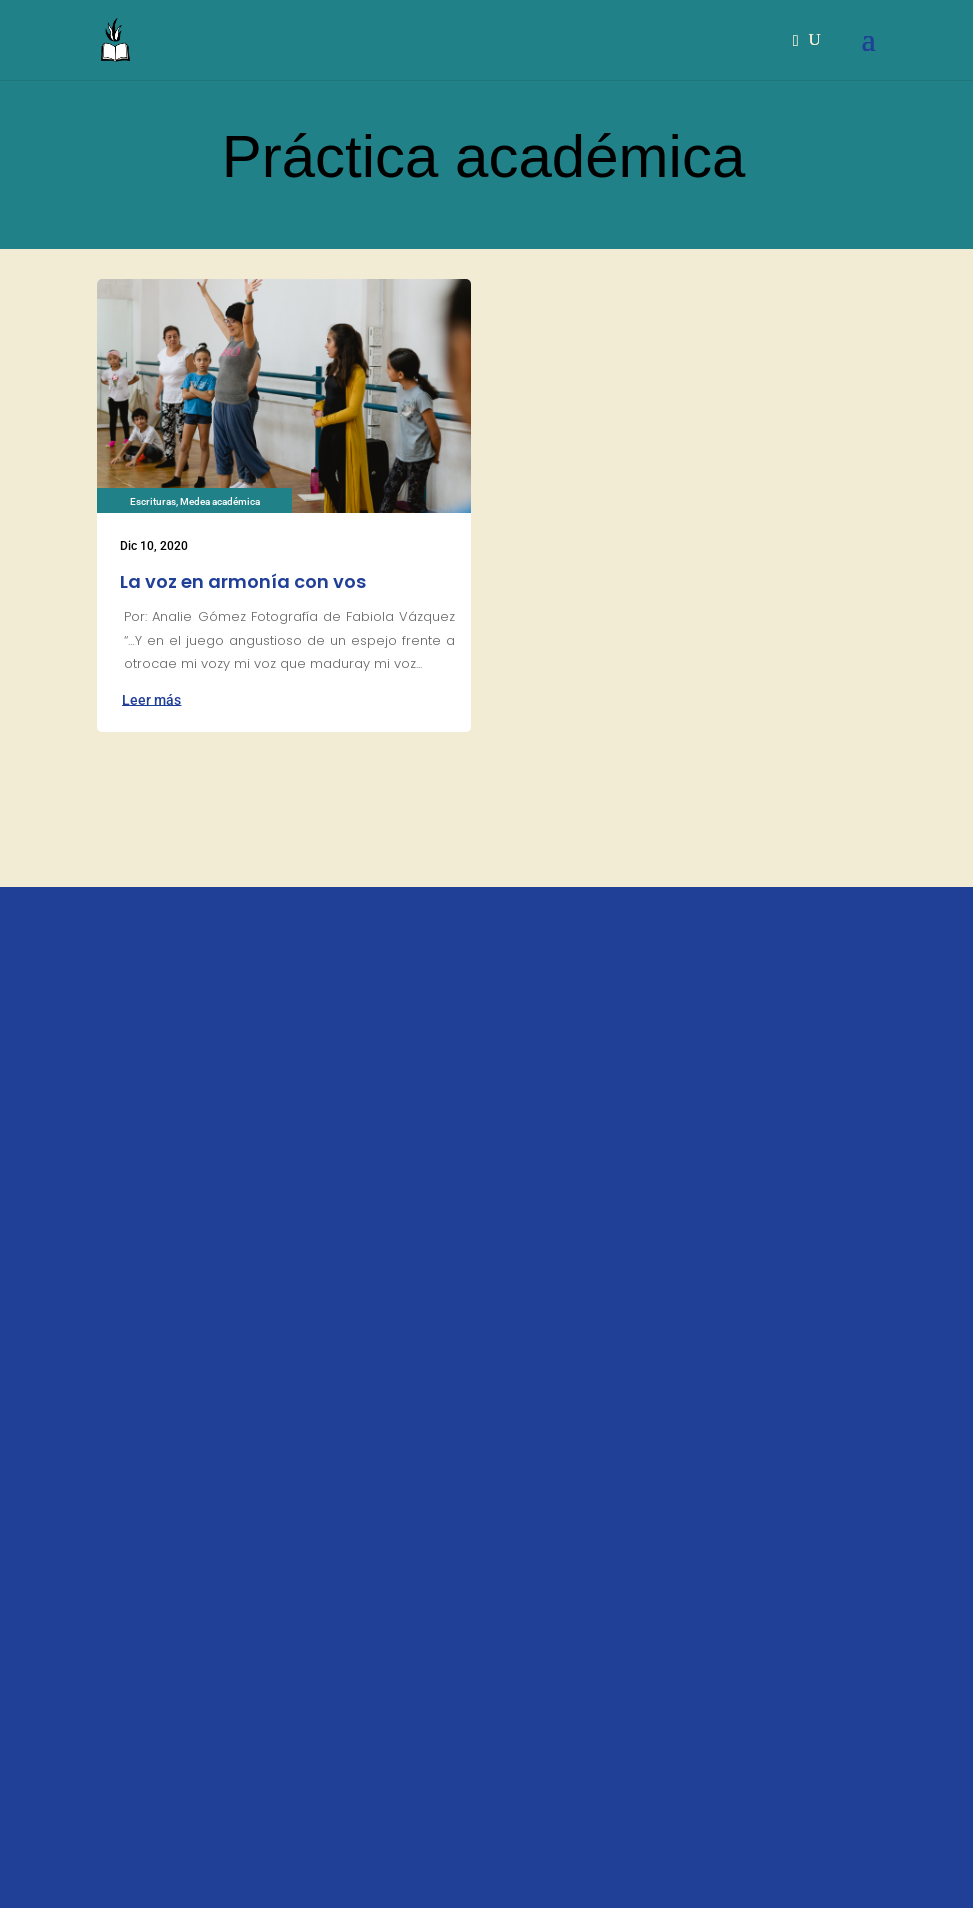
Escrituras (153, 501)
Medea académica (220, 501)
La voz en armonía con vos (243, 581)
